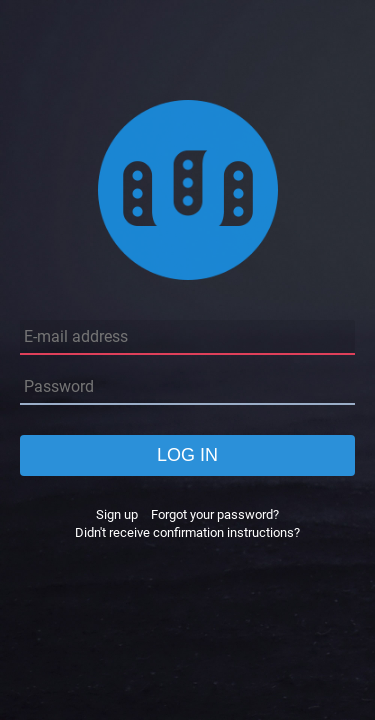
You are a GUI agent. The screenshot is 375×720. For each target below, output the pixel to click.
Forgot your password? (215, 514)
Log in (187, 455)
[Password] (187, 387)
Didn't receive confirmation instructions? (187, 532)
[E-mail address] (187, 337)
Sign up (117, 514)
